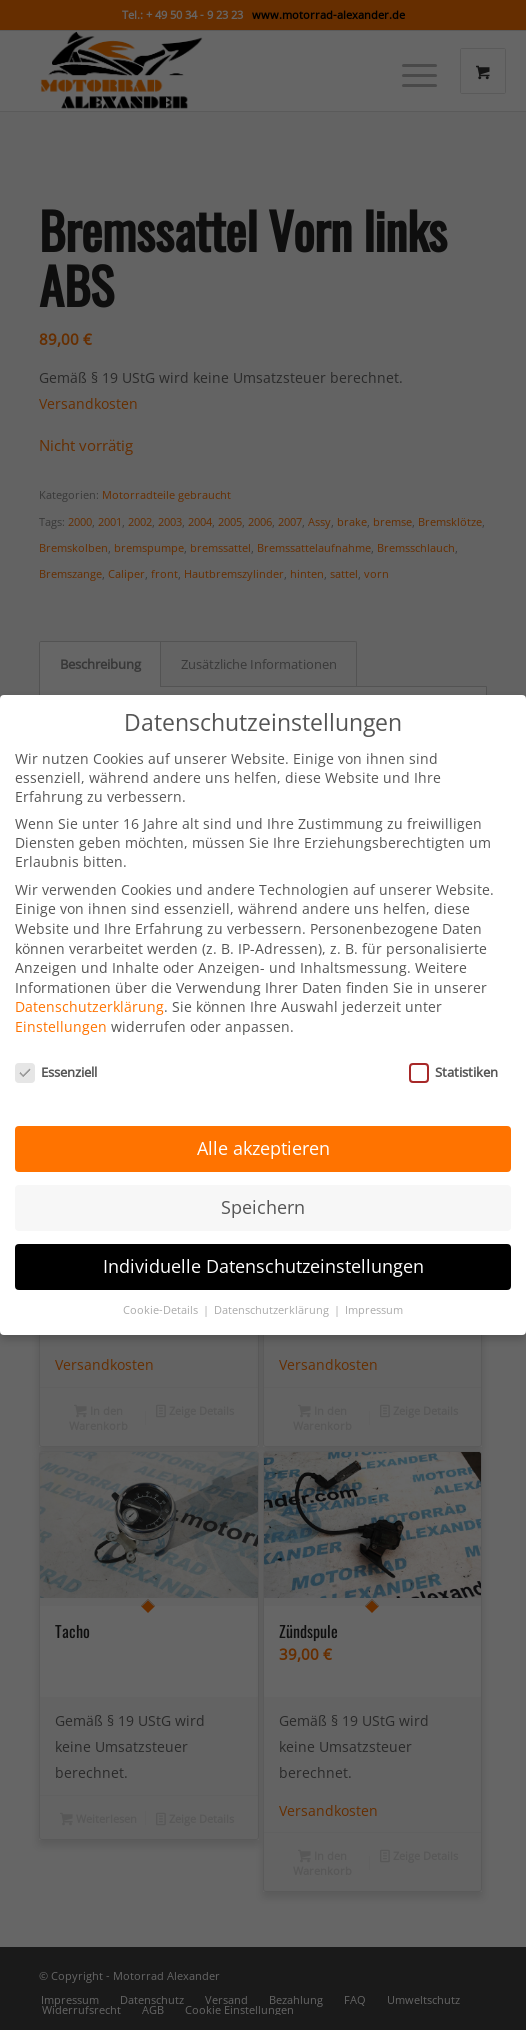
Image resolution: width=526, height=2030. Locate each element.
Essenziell (56, 1056)
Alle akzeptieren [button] (263, 1133)
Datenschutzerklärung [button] (273, 1294)
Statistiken (453, 1056)
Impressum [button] (374, 1294)
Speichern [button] (263, 1192)
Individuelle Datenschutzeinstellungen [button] (263, 1251)
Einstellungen (61, 1010)
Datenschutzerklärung (89, 991)
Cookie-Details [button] (162, 1294)
